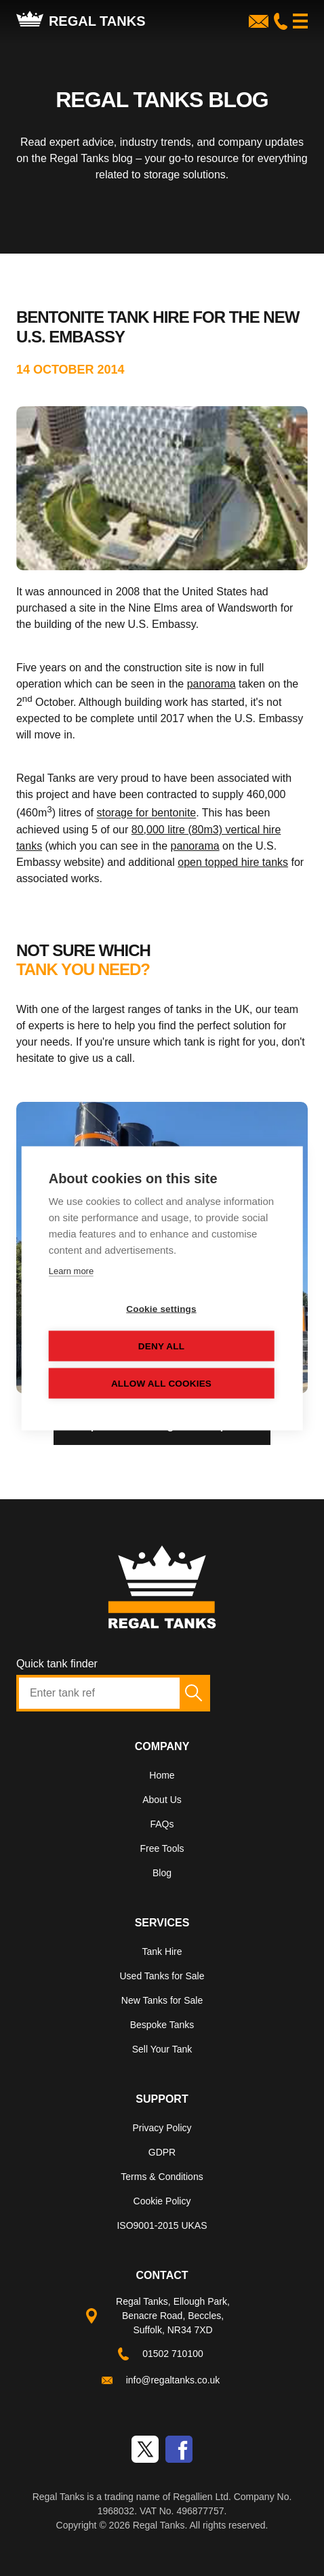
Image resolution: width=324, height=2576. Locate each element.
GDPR (162, 2152)
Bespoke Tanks (162, 2024)
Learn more (71, 1270)
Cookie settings (161, 1308)
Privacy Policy (161, 2127)
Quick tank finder (57, 1663)
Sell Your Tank (162, 2049)
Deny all (161, 1346)
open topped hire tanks (233, 862)
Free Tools (162, 1848)
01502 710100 (172, 2353)
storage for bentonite (146, 813)
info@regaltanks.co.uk (173, 2380)
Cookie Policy (162, 2201)
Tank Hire (162, 1951)
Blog (162, 1872)
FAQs (162, 1824)
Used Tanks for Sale (161, 1975)
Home (161, 1775)
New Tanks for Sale (162, 2000)
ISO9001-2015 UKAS (162, 2225)
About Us (162, 1799)
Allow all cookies (161, 1383)
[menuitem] (162, 1778)
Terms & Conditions (162, 2176)
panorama (211, 684)
